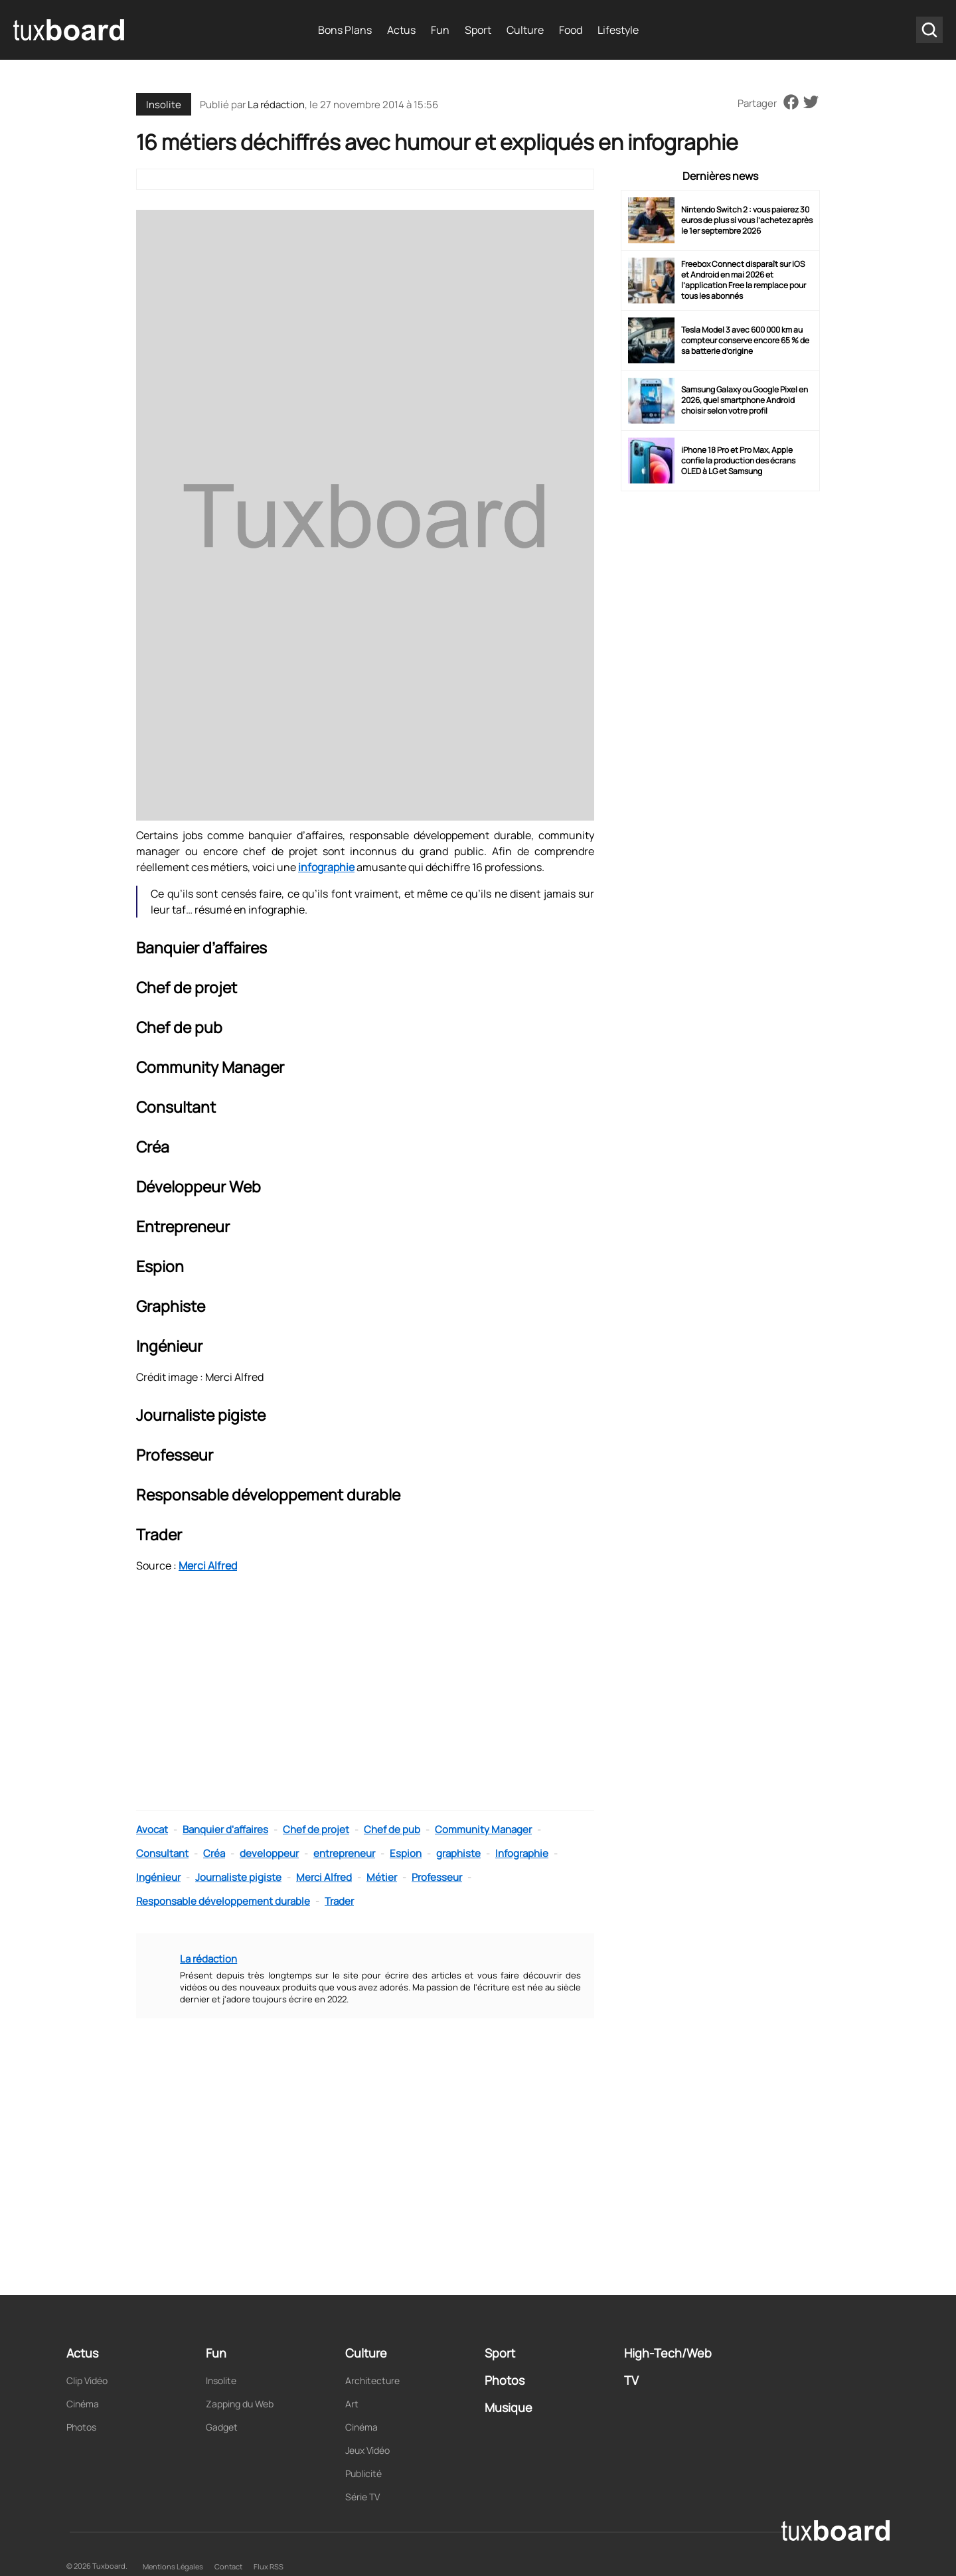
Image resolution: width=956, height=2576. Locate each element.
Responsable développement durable (223, 1901)
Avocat (152, 1829)
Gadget (222, 2427)
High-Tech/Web (668, 2353)
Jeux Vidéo (367, 2450)
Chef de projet (316, 1829)
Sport (478, 30)
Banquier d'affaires (225, 1829)
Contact (228, 2566)
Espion (406, 1853)
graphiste (458, 1853)
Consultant (162, 1853)
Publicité (363, 2473)
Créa (214, 1853)
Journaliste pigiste (238, 1877)
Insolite (163, 105)
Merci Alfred (208, 1565)
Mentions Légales (173, 2566)
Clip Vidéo (87, 2380)
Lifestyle (618, 30)
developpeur (269, 1853)
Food (570, 30)
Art (351, 2403)
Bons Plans (345, 30)
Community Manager (483, 1829)
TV (631, 2380)
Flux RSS (268, 2566)
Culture (525, 30)
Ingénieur (158, 1877)
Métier (381, 1877)
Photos (81, 2427)
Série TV (362, 2496)
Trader (339, 1901)
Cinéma (82, 2403)
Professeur (437, 1877)
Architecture (372, 2380)
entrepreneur (344, 1853)
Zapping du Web (240, 2403)
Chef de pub (392, 1829)
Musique (508, 2407)
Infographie (521, 1853)
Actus (401, 30)
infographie (326, 867)
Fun (440, 30)
